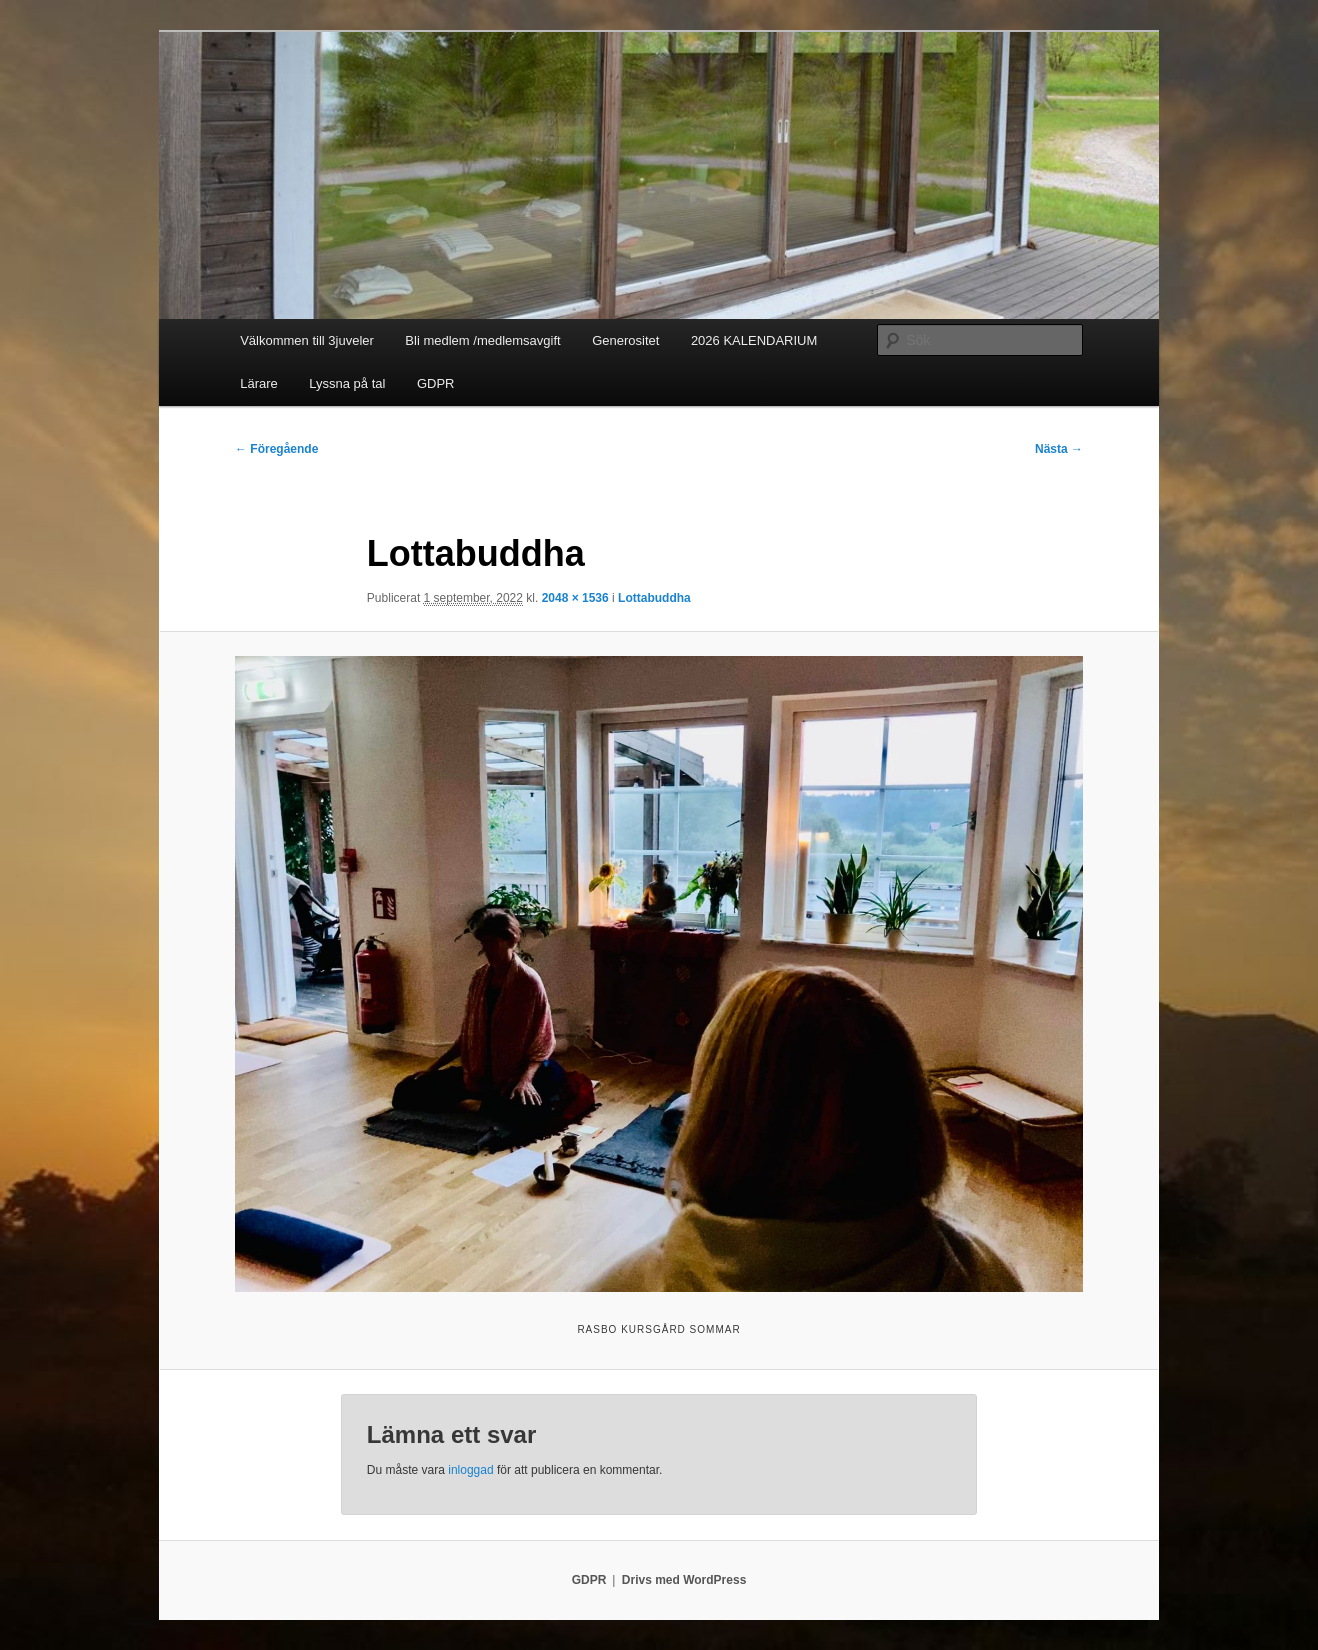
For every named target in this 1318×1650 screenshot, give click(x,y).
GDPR (436, 383)
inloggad (470, 1470)
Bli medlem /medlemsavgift (482, 340)
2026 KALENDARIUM (754, 340)
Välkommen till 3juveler (307, 340)
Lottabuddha (654, 598)
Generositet (625, 340)
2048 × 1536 (575, 598)
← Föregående (276, 449)
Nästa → (1059, 449)
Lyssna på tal (347, 383)
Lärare (259, 383)
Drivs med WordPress (684, 1580)
